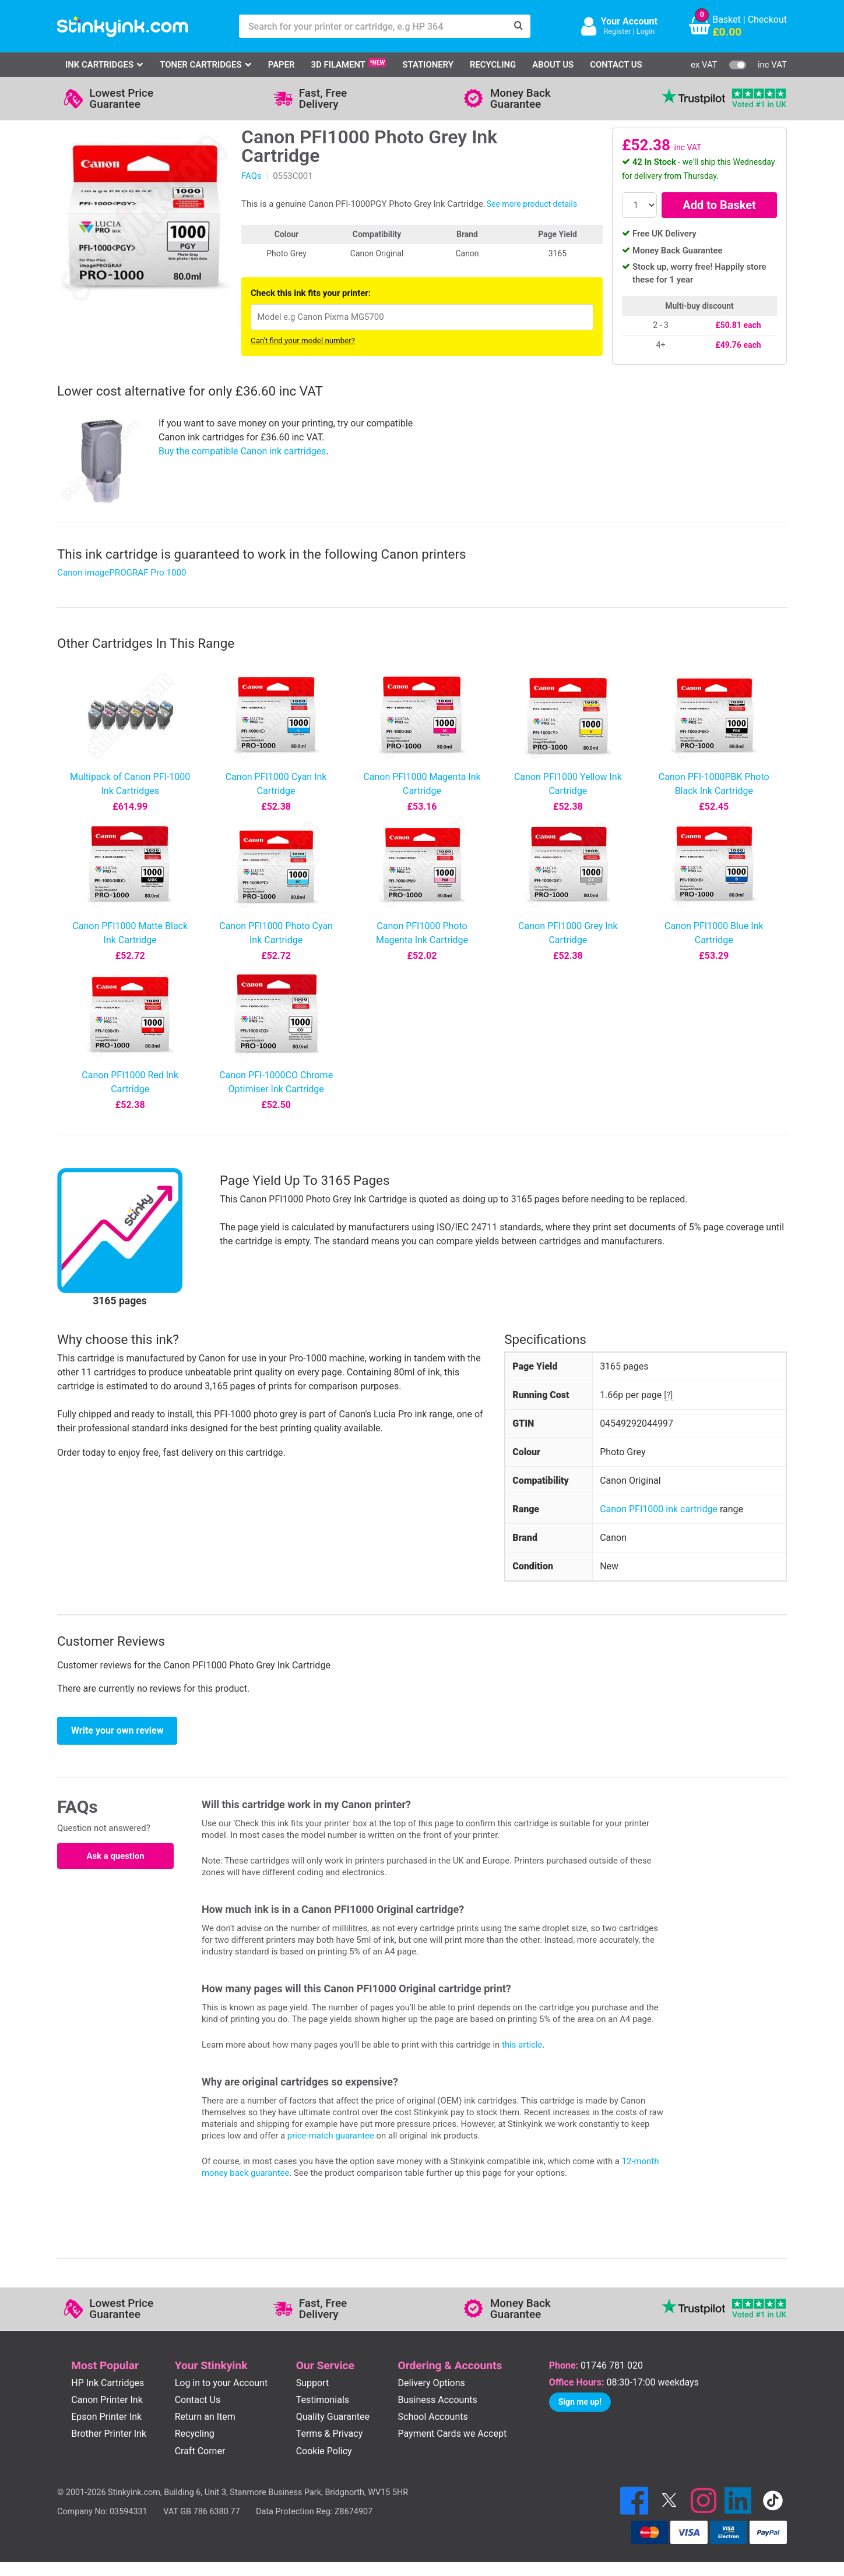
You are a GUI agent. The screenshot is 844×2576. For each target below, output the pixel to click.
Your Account (629, 21)
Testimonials (322, 2399)
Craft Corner (200, 2451)
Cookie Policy (324, 2451)
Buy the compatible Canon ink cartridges (242, 451)
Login (645, 31)
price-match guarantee (330, 2135)
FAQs (251, 176)
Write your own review (117, 1730)
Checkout (767, 19)
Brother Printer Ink (108, 2433)
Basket (726, 19)
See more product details (532, 204)
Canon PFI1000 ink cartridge (659, 1509)
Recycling (493, 64)
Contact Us (616, 64)
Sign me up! (580, 2401)
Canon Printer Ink (107, 2399)
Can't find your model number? (303, 340)
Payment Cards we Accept (452, 2433)
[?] (668, 1395)
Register (617, 31)
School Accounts (433, 2416)
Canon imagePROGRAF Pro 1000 (122, 572)
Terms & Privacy (329, 2433)
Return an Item (205, 2416)
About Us (553, 64)
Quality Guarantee (333, 2416)
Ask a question (115, 1856)
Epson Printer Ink (106, 2416)
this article (522, 2044)
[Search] (518, 26)
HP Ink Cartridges (107, 2382)
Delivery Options (431, 2382)
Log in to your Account (221, 2382)
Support (312, 2382)
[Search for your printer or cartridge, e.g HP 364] (373, 26)
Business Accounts (437, 2399)
